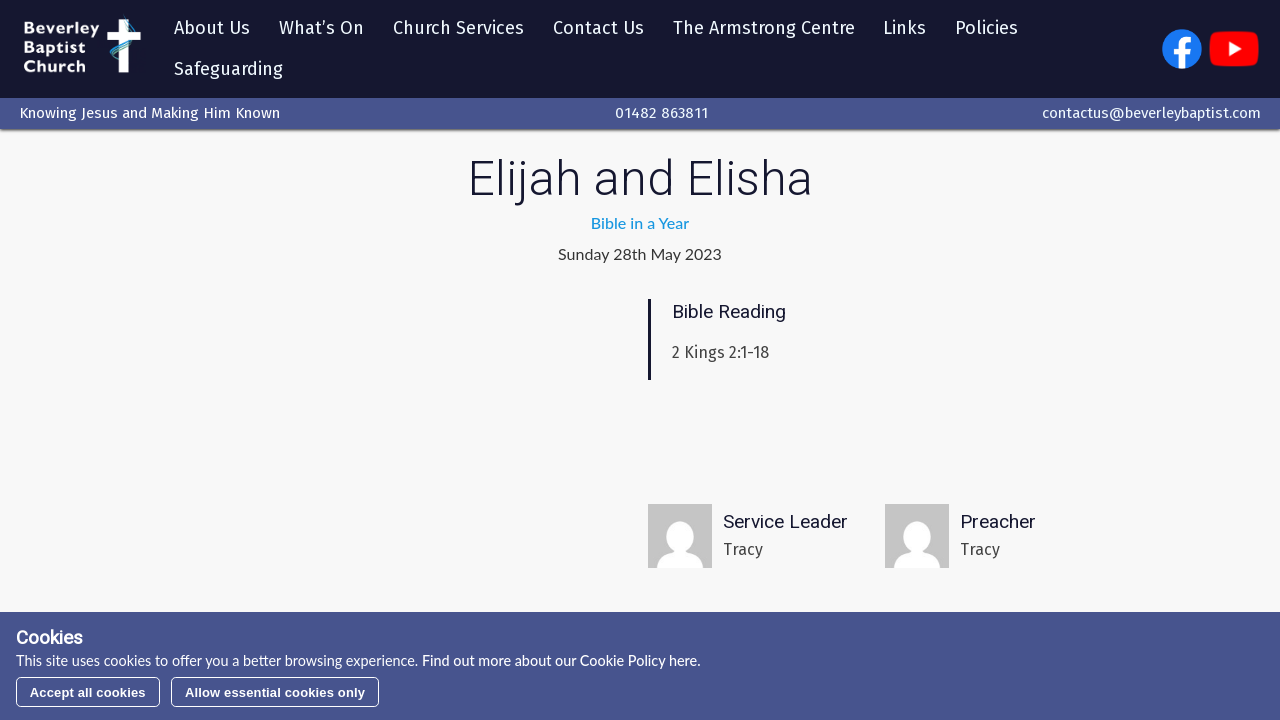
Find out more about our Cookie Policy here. (559, 660)
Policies (986, 28)
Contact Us (598, 28)
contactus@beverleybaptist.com (1151, 113)
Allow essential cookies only (275, 692)
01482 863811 (661, 113)
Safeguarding (228, 69)
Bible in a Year (640, 222)
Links (904, 28)
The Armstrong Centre (764, 28)
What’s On (321, 28)
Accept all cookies (88, 692)
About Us (212, 28)
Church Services (458, 28)
